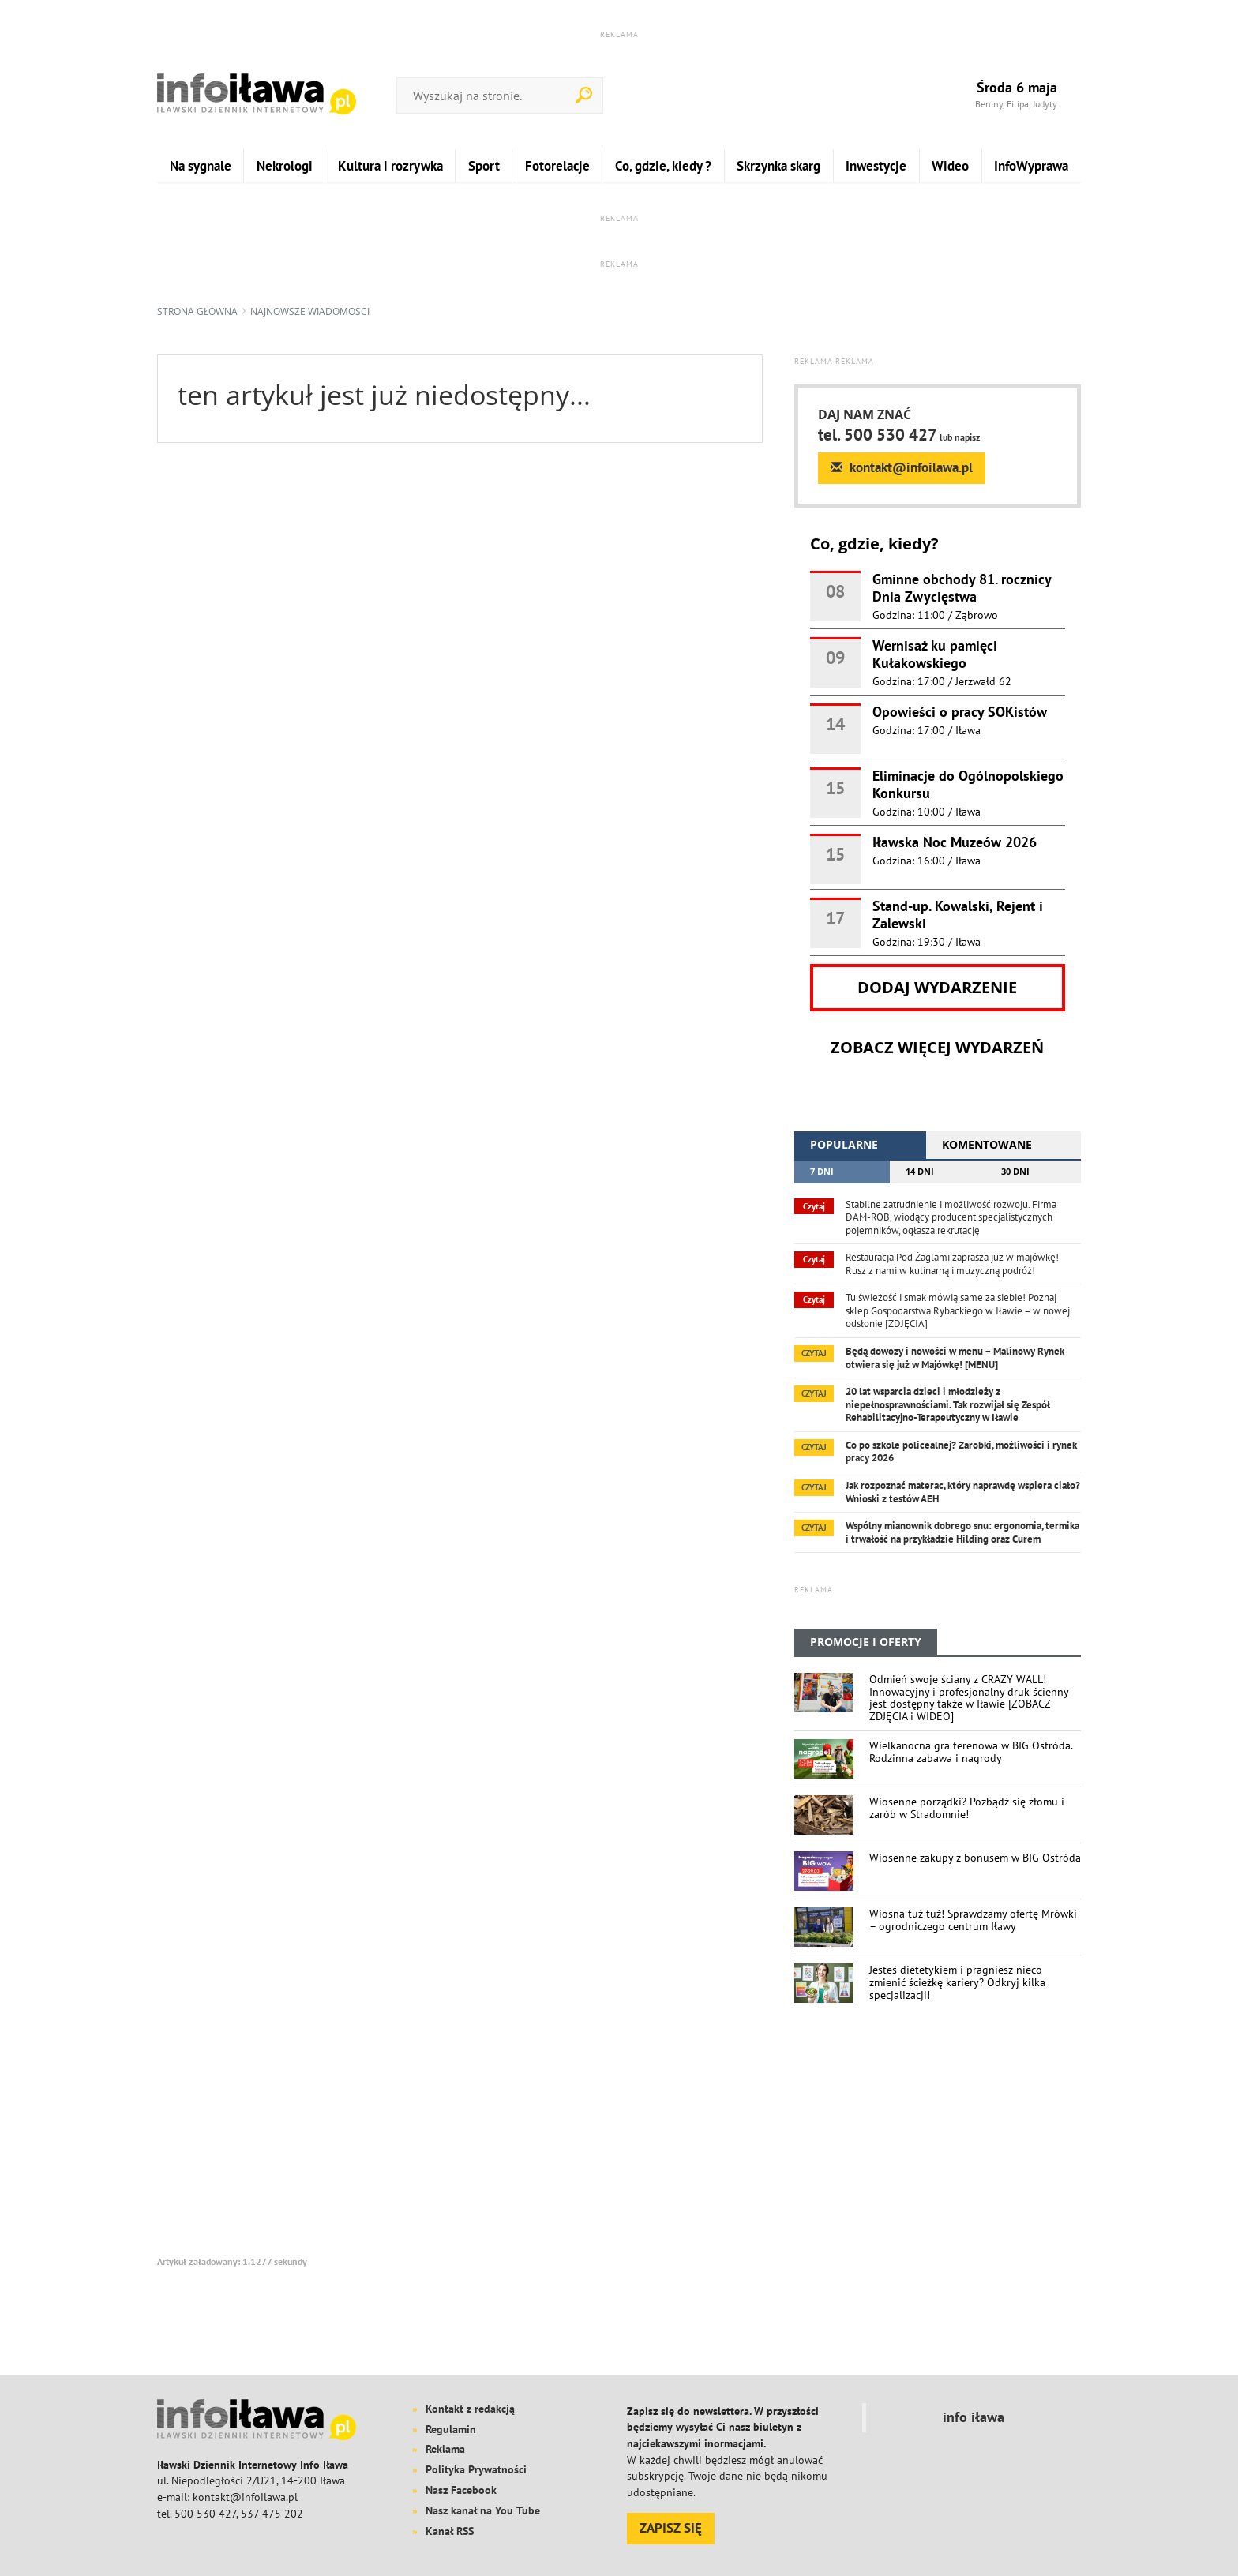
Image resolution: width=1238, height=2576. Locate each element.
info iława (973, 2417)
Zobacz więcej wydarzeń (937, 1047)
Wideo (950, 165)
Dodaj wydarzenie (937, 987)
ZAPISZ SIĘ (671, 2528)
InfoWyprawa (1031, 165)
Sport (484, 165)
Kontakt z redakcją (470, 2409)
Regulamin (451, 2429)
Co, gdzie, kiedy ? (663, 165)
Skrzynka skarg (778, 165)
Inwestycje (876, 165)
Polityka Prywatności (476, 2469)
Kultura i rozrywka (390, 165)
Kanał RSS (450, 2531)
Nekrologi (285, 165)
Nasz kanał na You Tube (483, 2510)
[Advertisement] (937, 2144)
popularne (844, 1144)
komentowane (987, 1144)
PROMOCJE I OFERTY (865, 1641)
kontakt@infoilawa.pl (902, 467)
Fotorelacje (557, 165)
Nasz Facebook (461, 2490)
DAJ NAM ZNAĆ (864, 415)
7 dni (822, 1171)
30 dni (1015, 1171)
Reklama (445, 2449)
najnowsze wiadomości (310, 311)
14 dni (920, 1171)
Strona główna (197, 311)
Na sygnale (200, 165)
